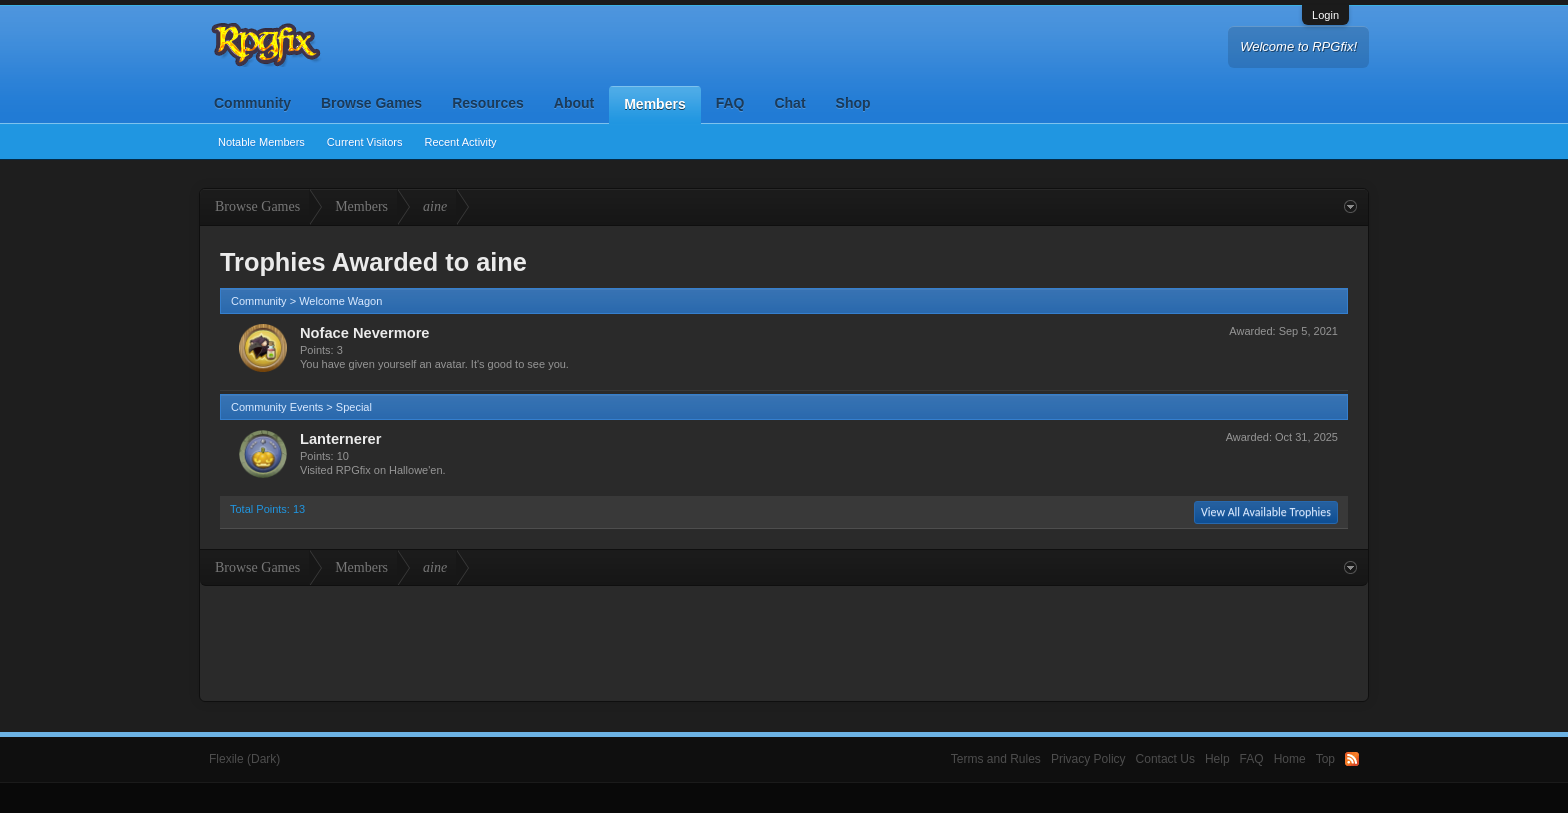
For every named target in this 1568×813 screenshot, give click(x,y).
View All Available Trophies (1266, 512)
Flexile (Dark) (244, 759)
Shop (853, 103)
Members (654, 104)
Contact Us (1165, 759)
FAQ (730, 103)
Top (1325, 759)
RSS (1352, 759)
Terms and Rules (996, 759)
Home (1290, 759)
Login (1325, 15)
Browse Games (371, 103)
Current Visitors (365, 142)
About (574, 103)
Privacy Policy (1088, 759)
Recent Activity (460, 142)
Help (1217, 759)
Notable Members (261, 142)
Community (252, 103)
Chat (789, 103)
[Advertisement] (784, 641)
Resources (488, 103)
